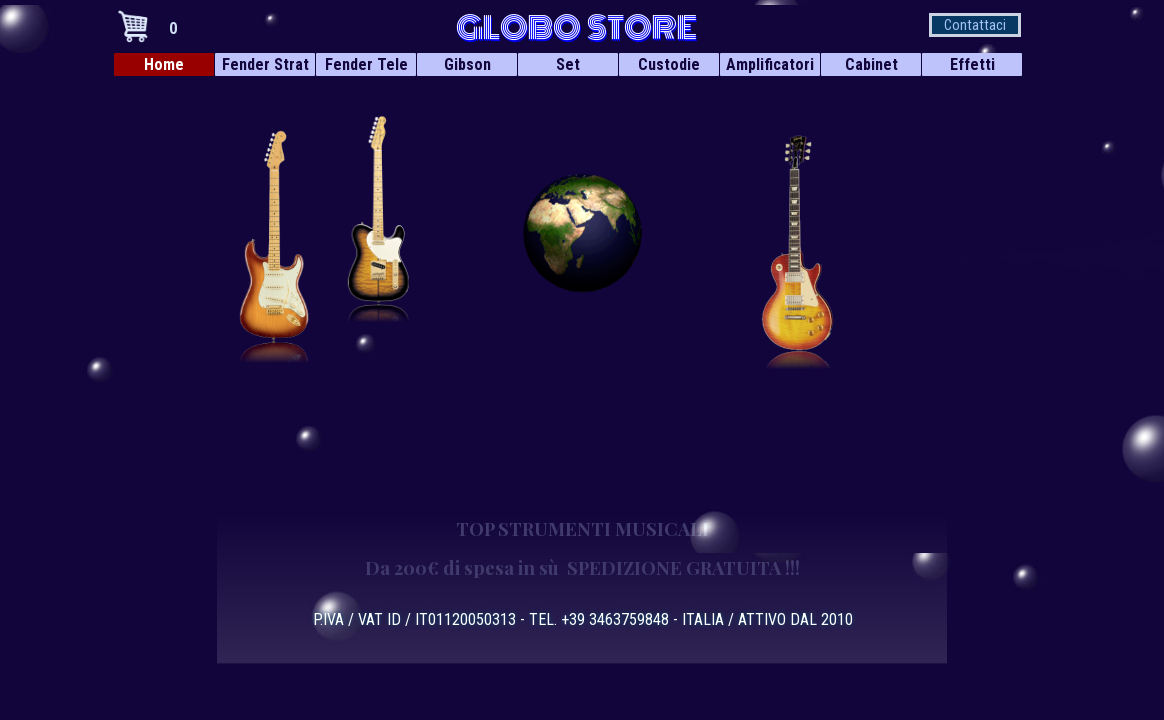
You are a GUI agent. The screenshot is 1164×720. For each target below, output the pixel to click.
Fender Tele (366, 64)
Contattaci (975, 25)
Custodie (669, 64)
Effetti (972, 64)
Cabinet (871, 64)
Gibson (467, 64)
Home (164, 64)
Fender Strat (265, 64)
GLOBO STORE (576, 28)
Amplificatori (770, 64)
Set (568, 64)
